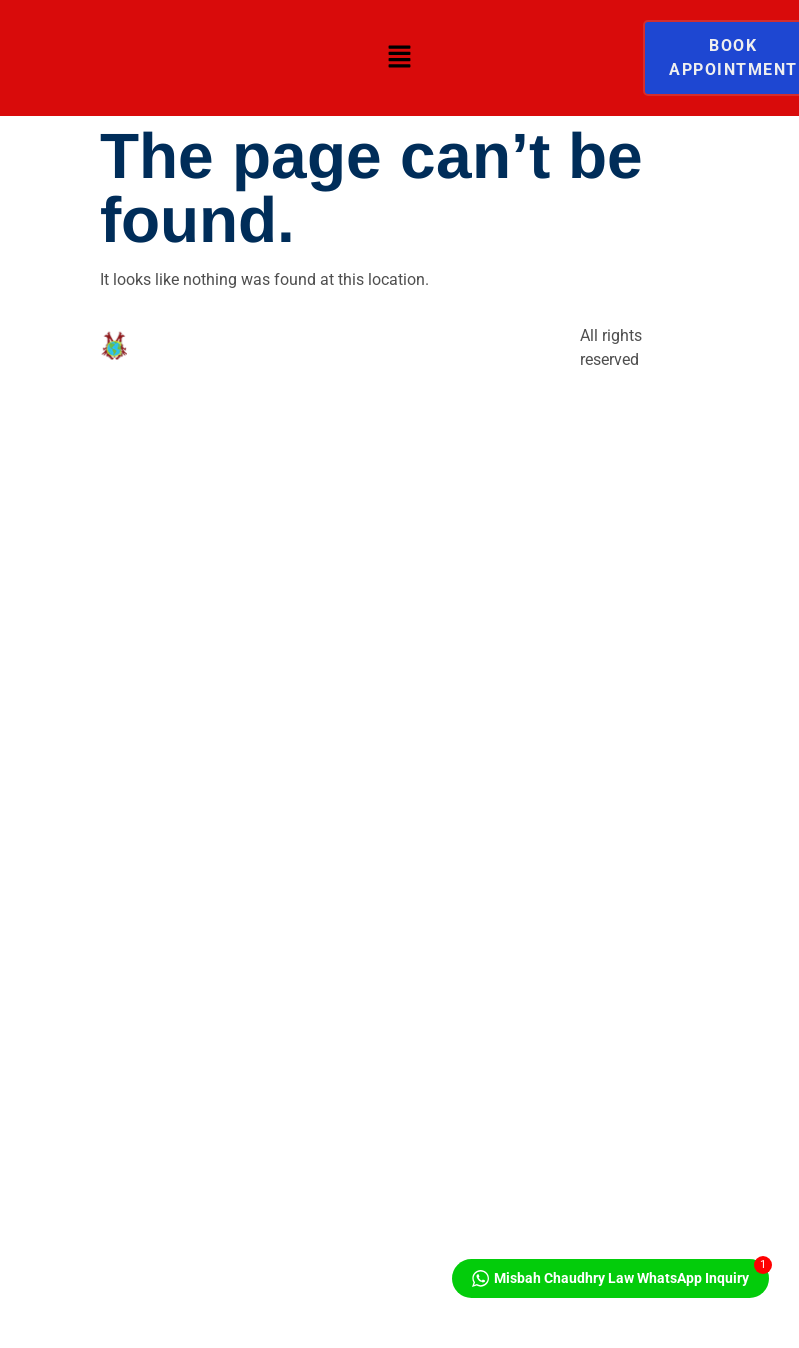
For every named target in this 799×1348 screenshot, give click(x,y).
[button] (399, 58)
